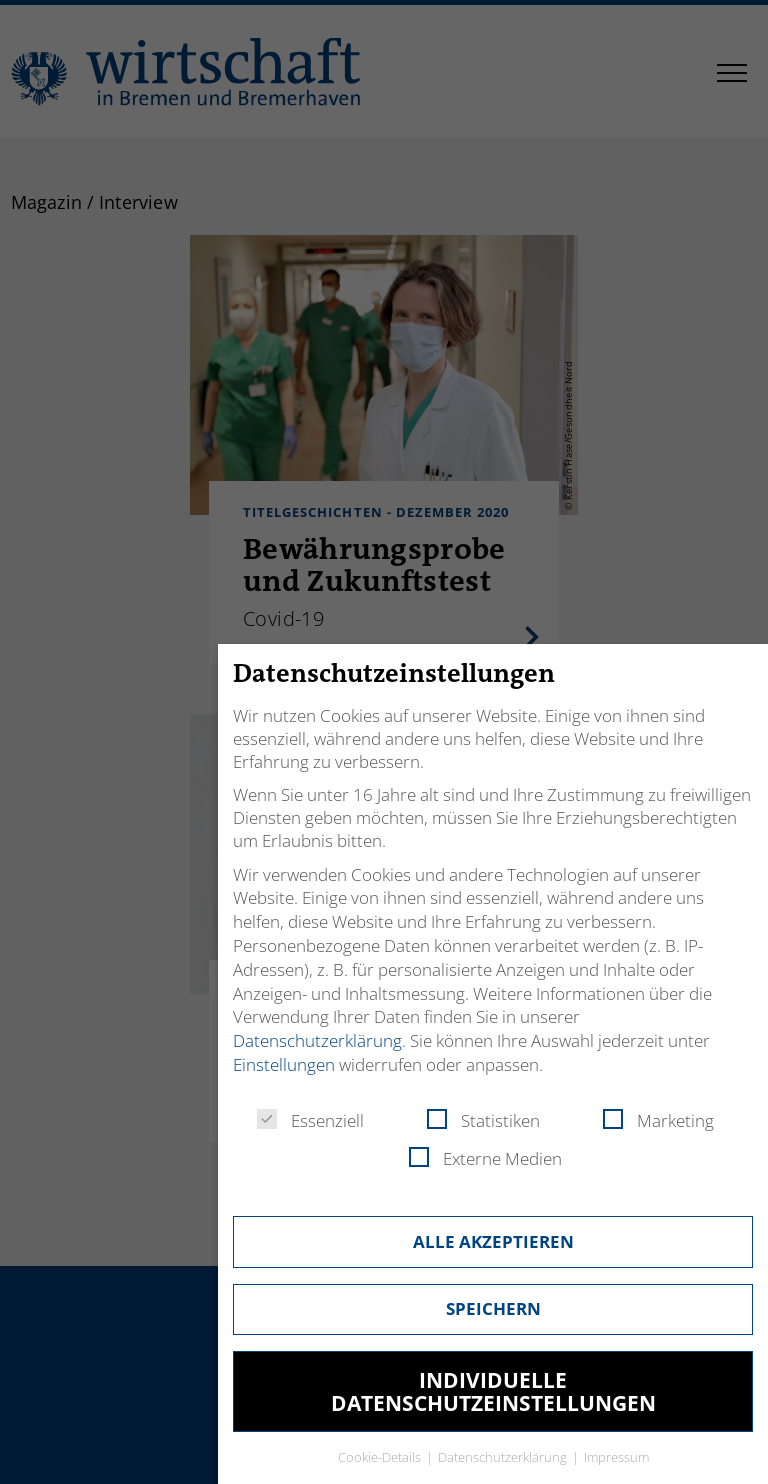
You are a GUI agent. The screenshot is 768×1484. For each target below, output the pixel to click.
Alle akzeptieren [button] (493, 1241)
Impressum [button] (616, 1457)
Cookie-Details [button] (381, 1457)
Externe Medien (485, 1158)
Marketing (658, 1120)
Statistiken (483, 1120)
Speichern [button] (493, 1308)
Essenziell (310, 1120)
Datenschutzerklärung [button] (504, 1457)
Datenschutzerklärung (317, 1040)
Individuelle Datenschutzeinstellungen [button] (493, 1391)
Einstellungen (284, 1064)
